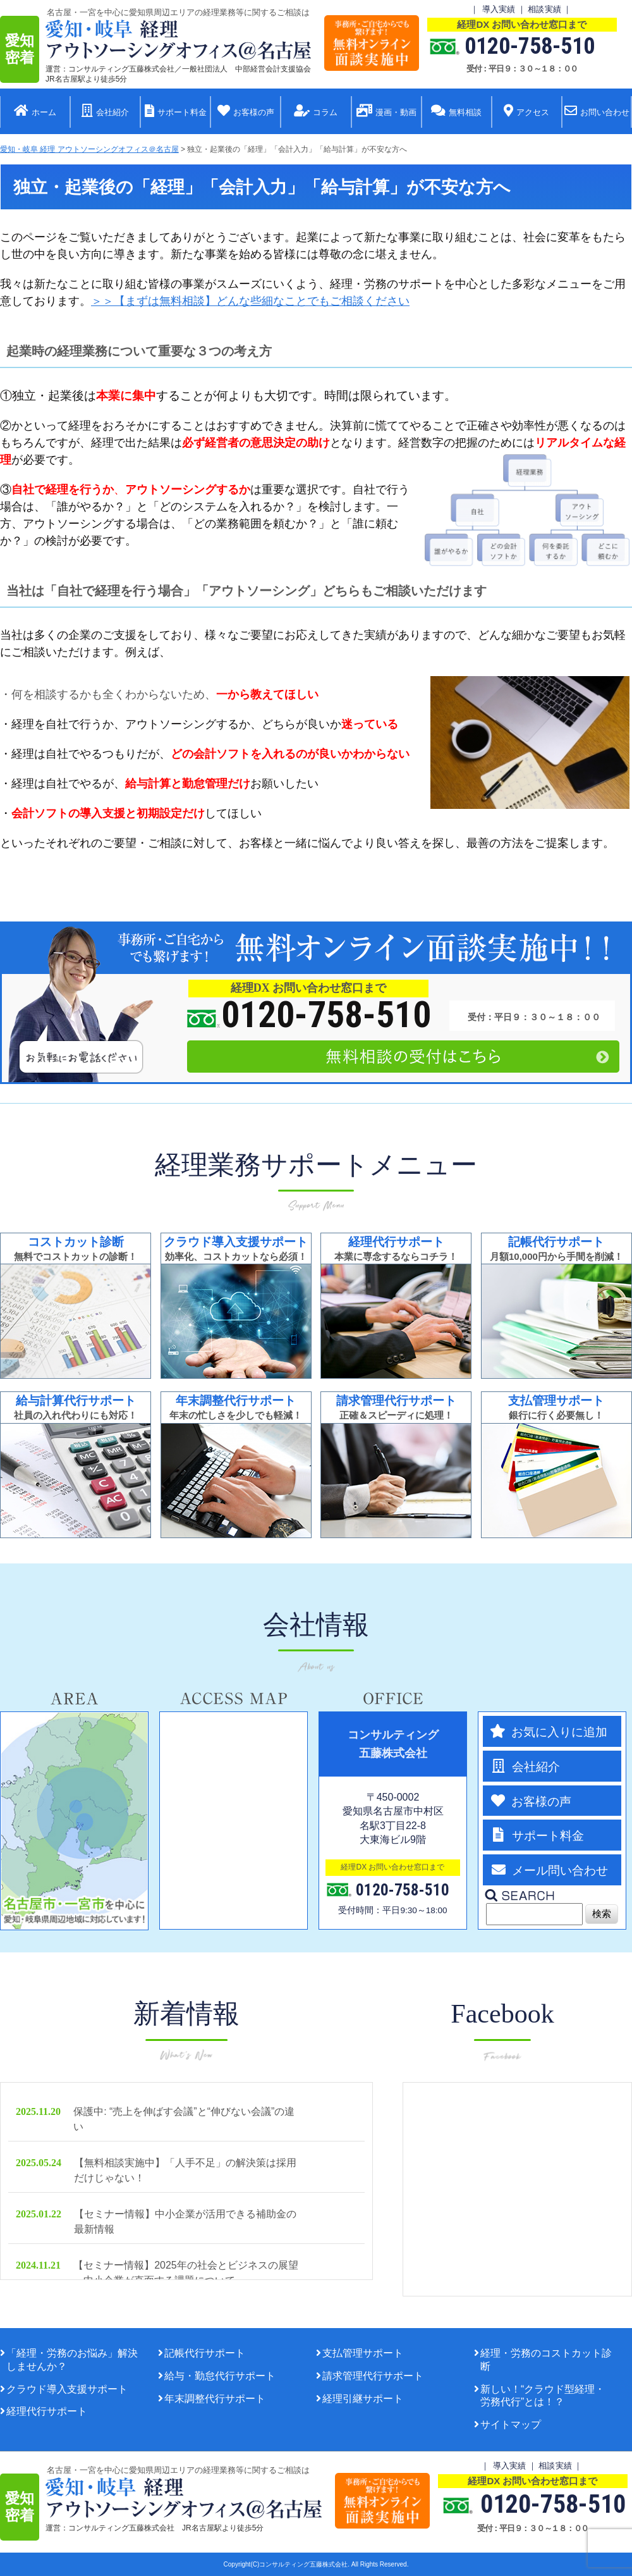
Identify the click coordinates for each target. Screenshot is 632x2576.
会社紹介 (105, 112)
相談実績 (544, 9)
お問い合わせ (596, 112)
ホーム (35, 112)
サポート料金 (176, 112)
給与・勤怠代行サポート (220, 2375)
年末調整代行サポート (214, 2398)
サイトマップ (510, 2424)
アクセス (526, 112)
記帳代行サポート (204, 2353)
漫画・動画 (386, 112)
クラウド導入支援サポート (67, 2389)
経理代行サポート (46, 2411)
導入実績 (499, 9)
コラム (315, 112)
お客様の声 (245, 112)
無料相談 (456, 112)
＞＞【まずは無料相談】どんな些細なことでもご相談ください (250, 301)
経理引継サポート (362, 2398)
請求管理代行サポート (372, 2375)
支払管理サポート (362, 2353)
